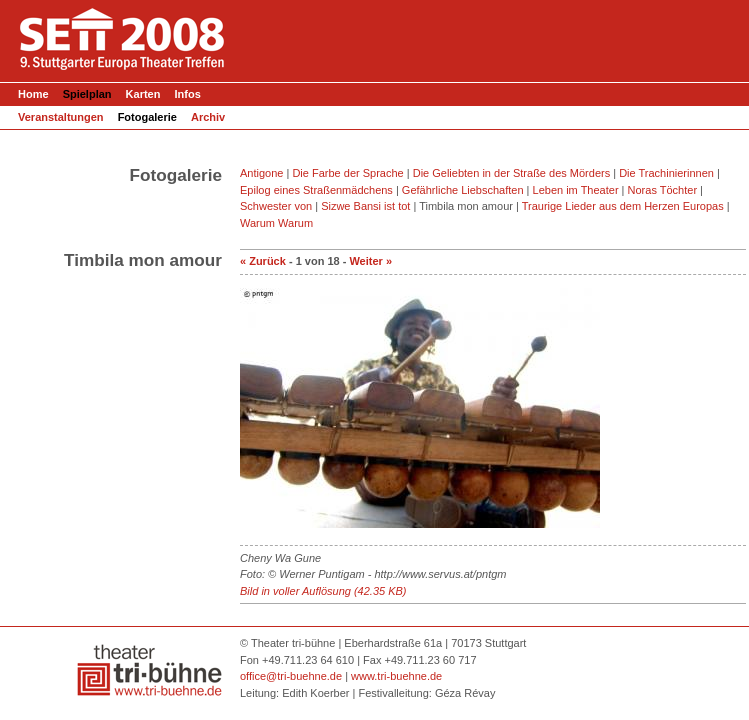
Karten (143, 94)
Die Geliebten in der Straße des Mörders (511, 173)
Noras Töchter (663, 190)
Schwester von (276, 206)
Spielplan (89, 94)
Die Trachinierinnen (666, 173)
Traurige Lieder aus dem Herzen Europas (623, 206)
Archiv (208, 117)
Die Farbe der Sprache (347, 173)
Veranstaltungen (61, 117)
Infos (188, 94)
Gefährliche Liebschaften (463, 190)
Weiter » (370, 261)
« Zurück (263, 261)
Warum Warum (276, 223)
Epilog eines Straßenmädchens (316, 190)
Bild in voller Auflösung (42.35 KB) (323, 591)
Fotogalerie (147, 117)
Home (33, 94)
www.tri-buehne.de (396, 676)
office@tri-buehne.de (291, 676)
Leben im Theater (576, 190)
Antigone (261, 173)
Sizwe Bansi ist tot (365, 206)
